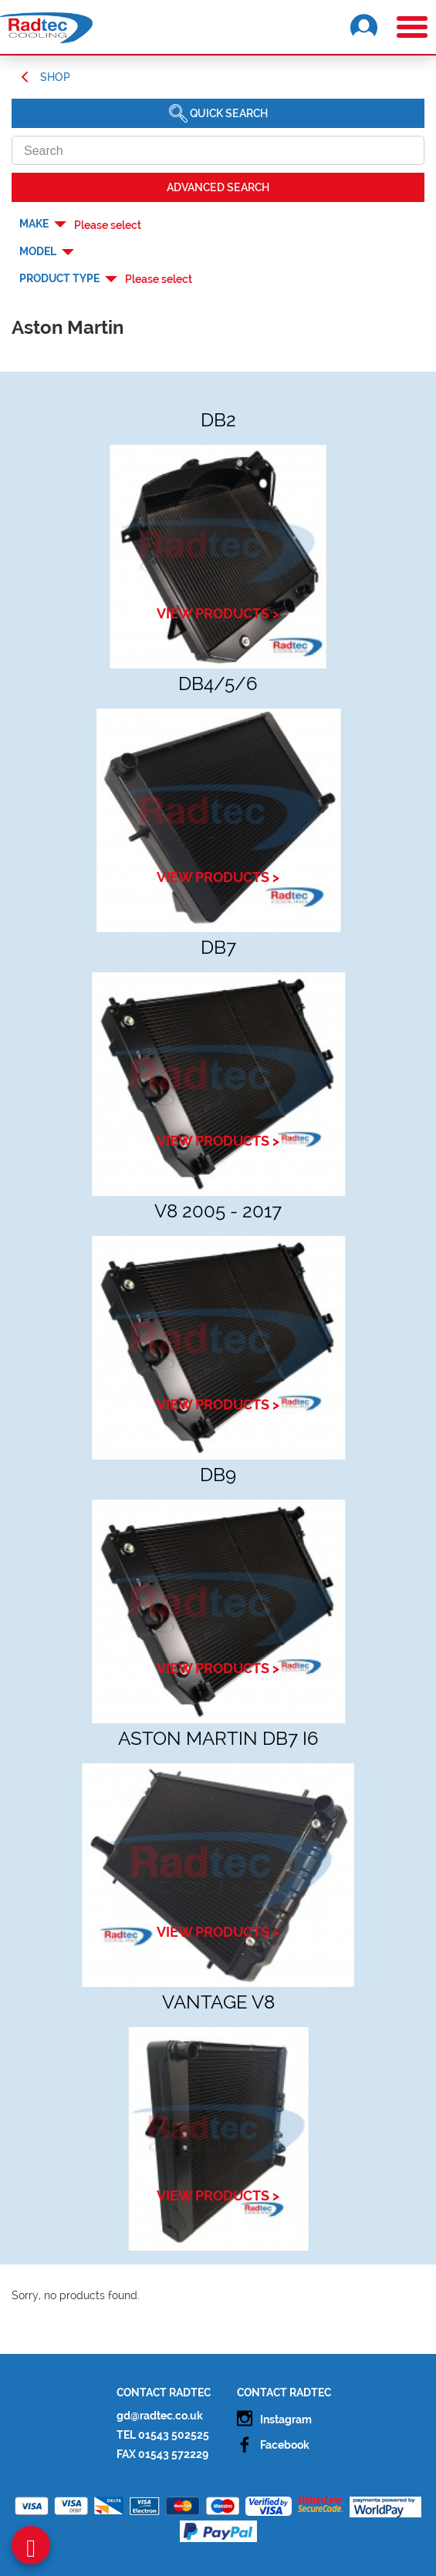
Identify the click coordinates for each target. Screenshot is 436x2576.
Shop (55, 77)
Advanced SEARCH (218, 187)
